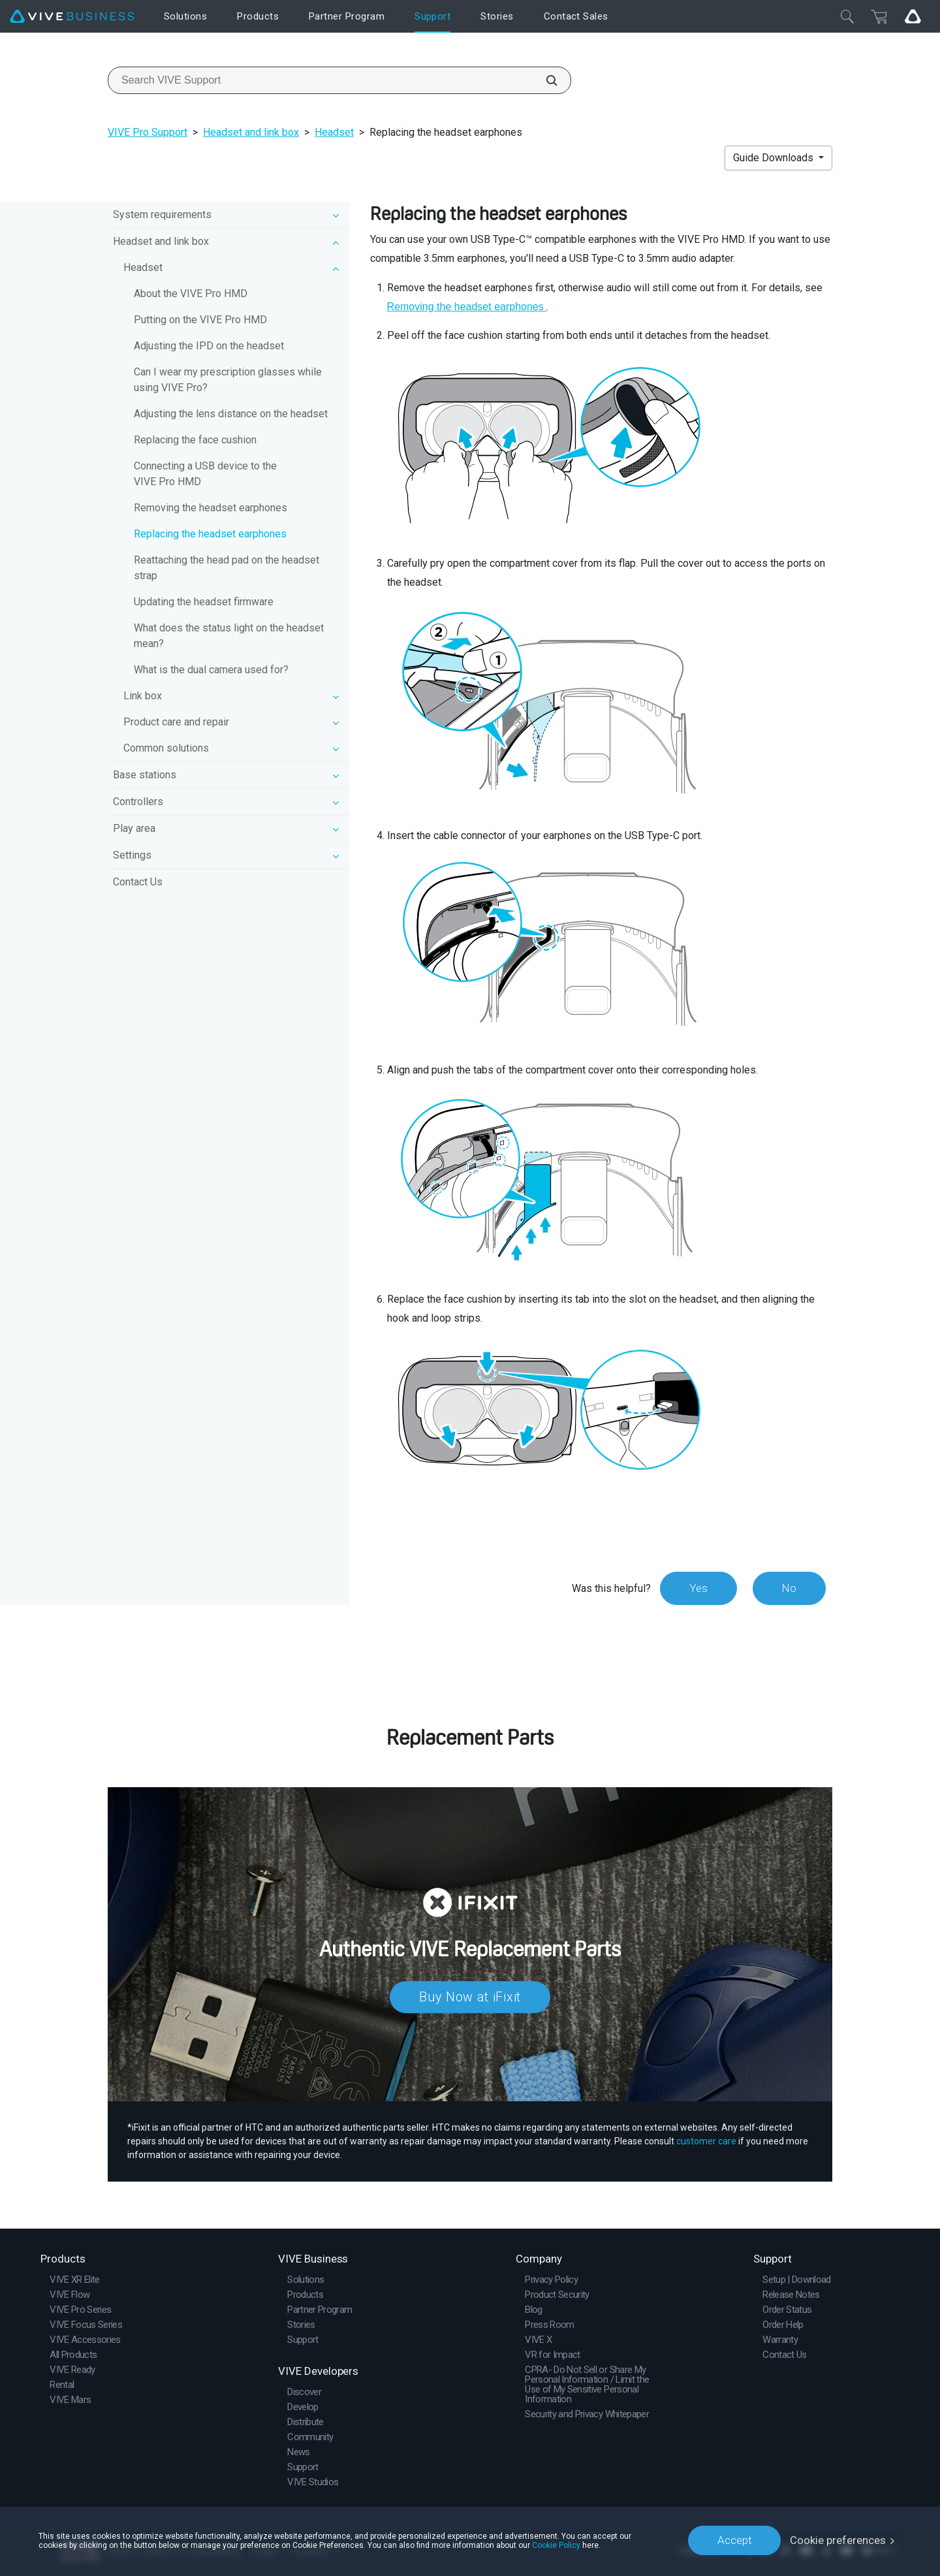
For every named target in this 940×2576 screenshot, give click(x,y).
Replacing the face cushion (195, 440)
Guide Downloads (774, 157)
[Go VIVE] (912, 16)
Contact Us (138, 882)
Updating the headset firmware (204, 602)
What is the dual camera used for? (211, 669)
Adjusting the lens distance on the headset (231, 413)
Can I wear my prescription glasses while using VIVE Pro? (228, 380)
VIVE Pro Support (147, 132)
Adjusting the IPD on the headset (209, 346)
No (788, 1588)
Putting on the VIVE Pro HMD (200, 319)
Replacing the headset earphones (210, 534)
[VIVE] (72, 17)
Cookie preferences (838, 2540)
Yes (698, 1588)
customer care (706, 2141)
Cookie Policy (556, 2544)
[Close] (847, 16)
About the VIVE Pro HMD (190, 293)
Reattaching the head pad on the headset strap (226, 568)
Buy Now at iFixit (470, 1997)
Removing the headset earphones (210, 507)
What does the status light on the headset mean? (229, 636)
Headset (334, 132)
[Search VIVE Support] (544, 80)
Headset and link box (251, 132)
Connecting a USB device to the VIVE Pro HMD (205, 474)
